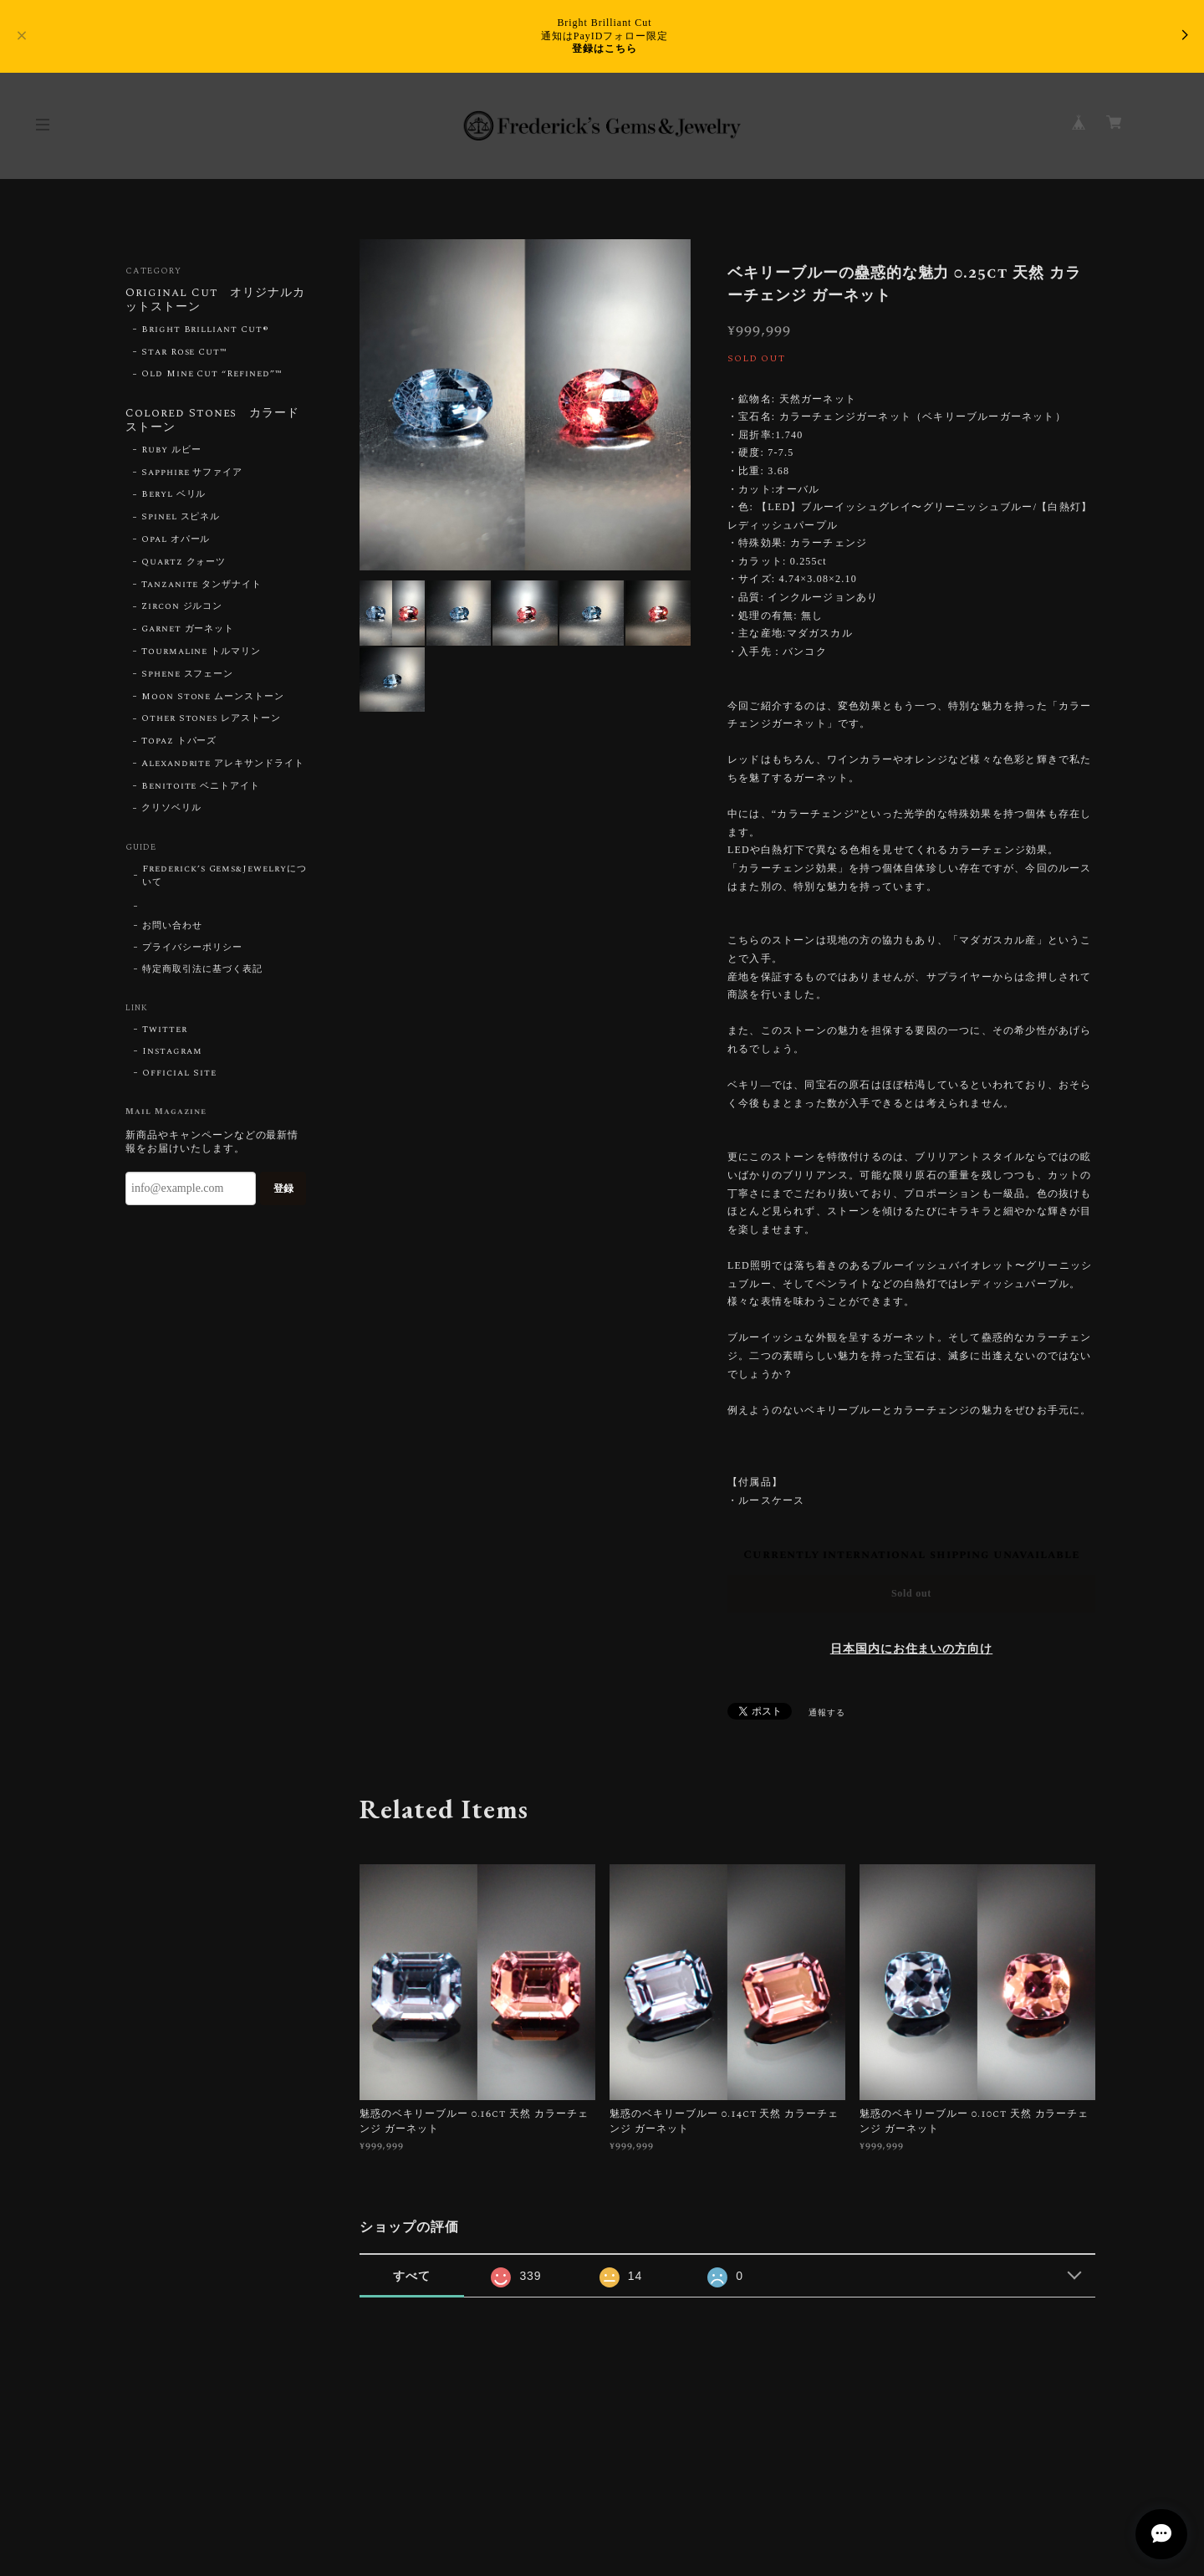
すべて (412, 2275)
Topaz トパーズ (179, 741)
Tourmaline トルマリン (201, 651)
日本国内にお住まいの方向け (911, 1649)
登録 (283, 1188)
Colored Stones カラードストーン (212, 421)
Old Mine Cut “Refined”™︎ (212, 374)
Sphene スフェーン (187, 674)
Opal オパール (176, 539)
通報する (827, 1713)
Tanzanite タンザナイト (201, 584)
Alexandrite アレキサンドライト (222, 763)
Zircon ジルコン (182, 606)
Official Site (179, 1073)
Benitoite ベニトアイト (200, 786)
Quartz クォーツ (184, 562)
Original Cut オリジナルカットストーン (215, 300)
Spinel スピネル (181, 517)
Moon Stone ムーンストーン (212, 696)
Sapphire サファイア (191, 472)
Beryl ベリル (174, 494)
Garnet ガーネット (188, 629)
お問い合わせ (172, 926)
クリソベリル (171, 808)
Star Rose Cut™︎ (184, 352)
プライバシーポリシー (192, 947)
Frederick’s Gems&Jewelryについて (224, 875)
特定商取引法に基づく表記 (202, 969)
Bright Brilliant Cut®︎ (205, 329)
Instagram (172, 1051)
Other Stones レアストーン (211, 718)
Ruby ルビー (171, 450)
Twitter (164, 1029)
